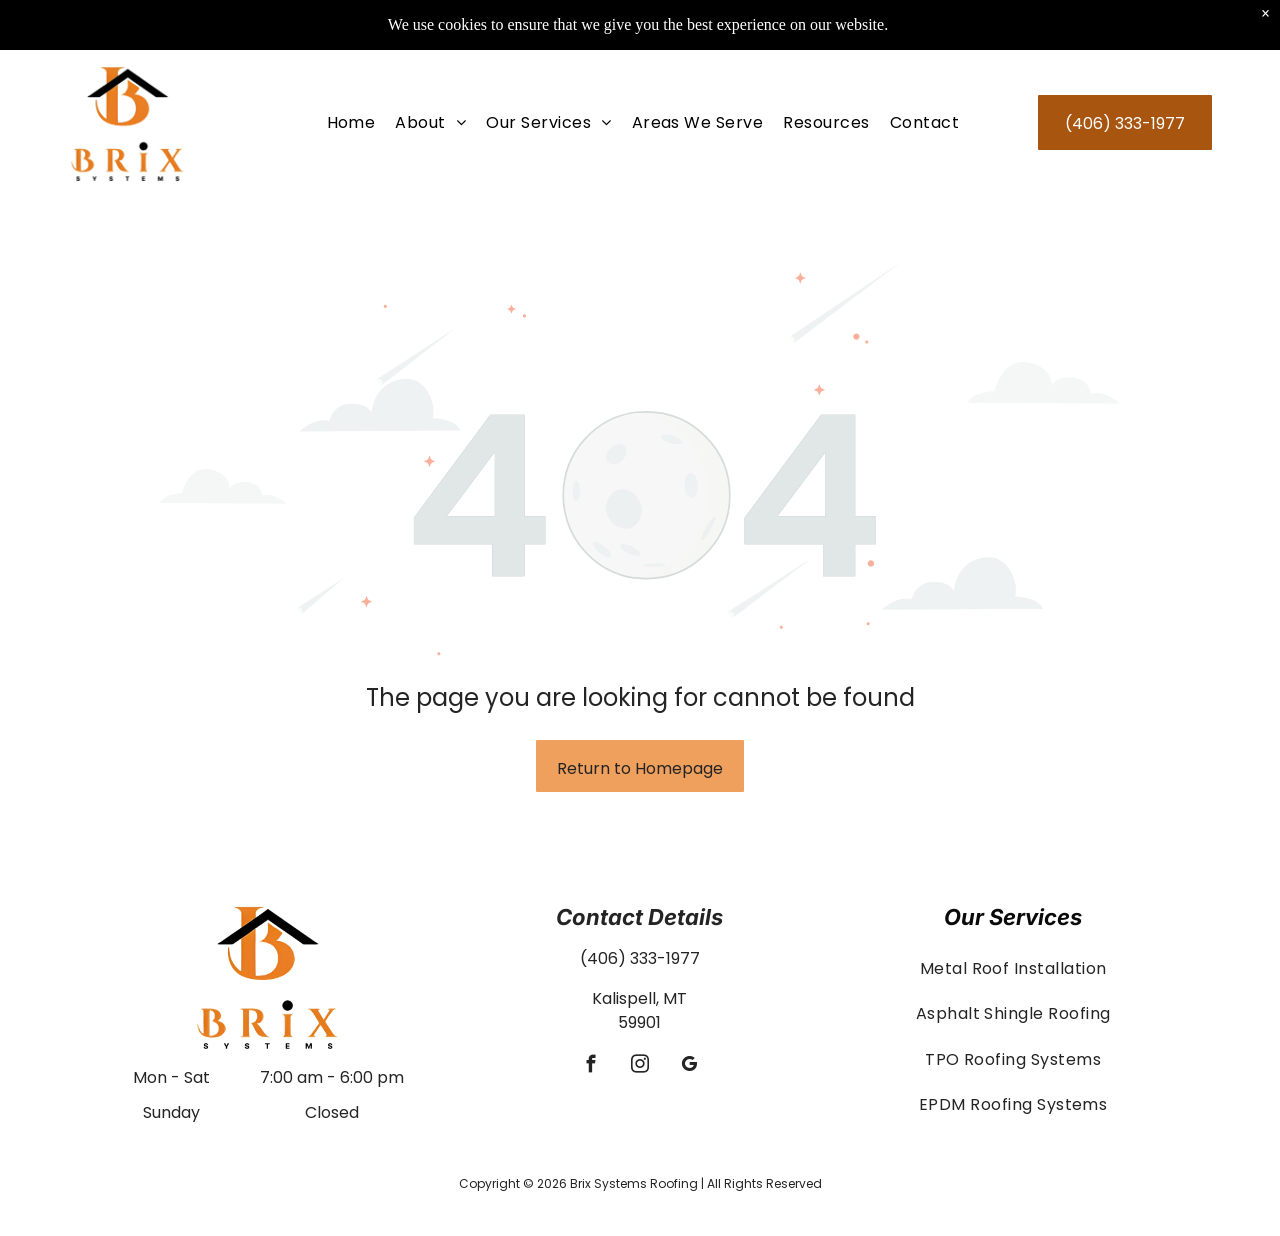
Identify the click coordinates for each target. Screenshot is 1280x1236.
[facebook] (590, 1067)
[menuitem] (351, 122)
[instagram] (639, 1067)
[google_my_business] (688, 1067)
